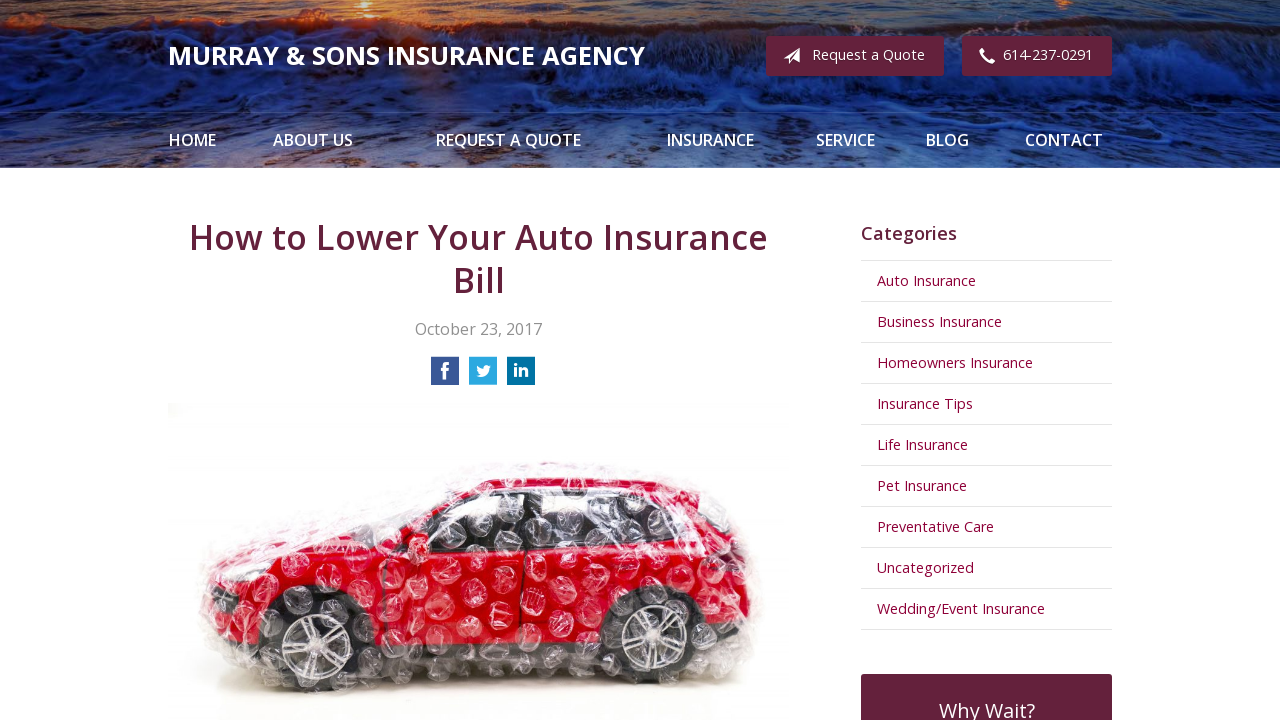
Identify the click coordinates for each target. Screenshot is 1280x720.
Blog (947, 140)
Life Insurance (922, 444)
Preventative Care (935, 526)
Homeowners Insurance (955, 362)
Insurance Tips (925, 403)
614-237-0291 (1032, 56)
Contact (1064, 140)
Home (192, 140)
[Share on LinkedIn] (521, 377)
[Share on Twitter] (483, 377)
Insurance (710, 140)
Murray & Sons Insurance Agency (406, 55)
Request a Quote (850, 56)
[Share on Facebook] (445, 377)
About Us (313, 140)
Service (845, 140)
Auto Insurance (926, 280)
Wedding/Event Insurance (961, 608)
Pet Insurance (922, 485)
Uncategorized (925, 567)
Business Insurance (939, 321)
